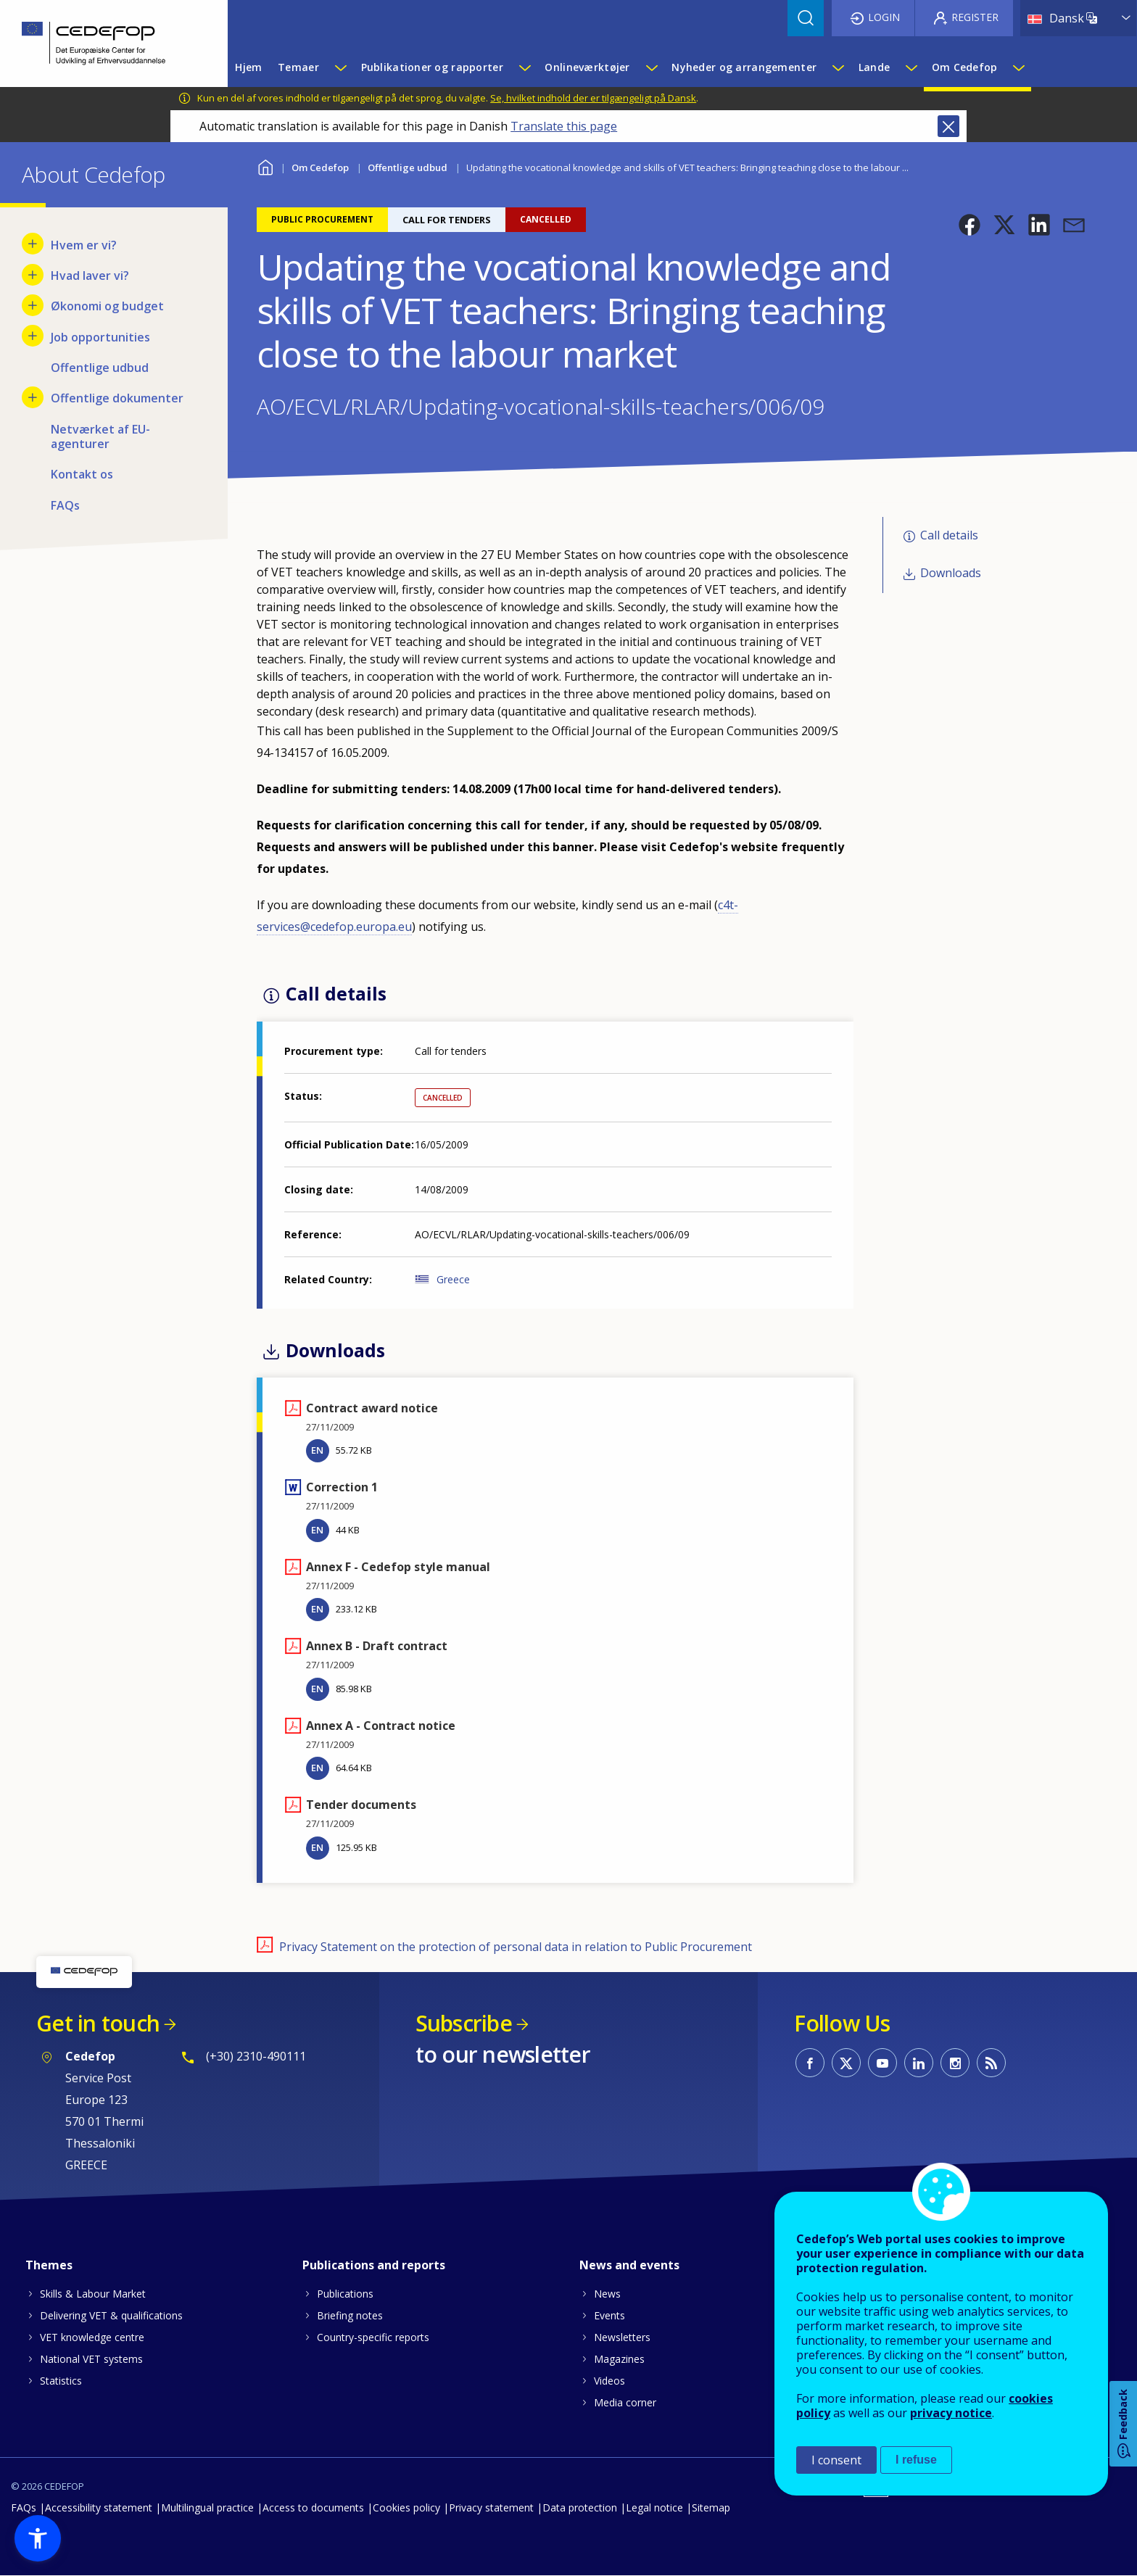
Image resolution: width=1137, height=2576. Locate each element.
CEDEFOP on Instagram (954, 2062)
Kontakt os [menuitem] (82, 474)
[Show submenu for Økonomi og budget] (33, 305)
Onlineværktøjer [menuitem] (587, 67)
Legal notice (654, 2507)
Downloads (950, 573)
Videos (609, 2380)
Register (975, 17)
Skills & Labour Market (93, 2293)
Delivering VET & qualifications (111, 2315)
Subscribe (463, 2023)
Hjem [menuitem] (248, 67)
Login (884, 17)
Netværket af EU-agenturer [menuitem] (100, 436)
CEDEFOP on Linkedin (918, 2062)
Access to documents (313, 2507)
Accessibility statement (98, 2507)
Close (948, 126)
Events (609, 2315)
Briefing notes (350, 2315)
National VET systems (91, 2359)
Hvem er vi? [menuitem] (84, 245)
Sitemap (711, 2507)
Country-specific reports (373, 2337)
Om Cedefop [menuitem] (965, 67)
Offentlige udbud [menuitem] (100, 368)
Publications (345, 2293)
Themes (49, 2265)
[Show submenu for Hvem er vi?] (33, 243)
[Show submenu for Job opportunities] (33, 336)
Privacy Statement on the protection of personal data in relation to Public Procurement (515, 1947)
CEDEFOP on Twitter (846, 2062)
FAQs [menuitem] (65, 505)
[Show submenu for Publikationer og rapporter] (524, 67)
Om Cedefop (320, 167)
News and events (629, 2265)
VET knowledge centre (92, 2337)
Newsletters (622, 2337)
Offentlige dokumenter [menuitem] (117, 398)
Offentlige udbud (407, 167)
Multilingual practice (207, 2507)
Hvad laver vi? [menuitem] (90, 275)
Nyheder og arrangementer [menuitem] (743, 67)
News (607, 2293)
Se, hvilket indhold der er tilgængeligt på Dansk (593, 97)
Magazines (619, 2359)
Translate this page (563, 126)
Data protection (579, 2507)
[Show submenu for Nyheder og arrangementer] (837, 67)
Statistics (61, 2380)
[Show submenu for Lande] (911, 67)
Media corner (625, 2402)
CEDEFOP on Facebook (809, 2062)
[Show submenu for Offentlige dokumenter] (33, 397)
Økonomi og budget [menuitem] (107, 306)
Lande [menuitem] (874, 67)
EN (317, 1450)
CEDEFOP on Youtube (882, 2062)
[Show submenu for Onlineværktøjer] (651, 67)
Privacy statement (491, 2507)
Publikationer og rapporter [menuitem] (432, 67)
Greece (453, 1279)
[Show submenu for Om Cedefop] (1018, 67)
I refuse (916, 2459)
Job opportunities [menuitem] (100, 337)
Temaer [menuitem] (298, 67)
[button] (969, 224)
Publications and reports (373, 2265)
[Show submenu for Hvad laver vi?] (33, 275)
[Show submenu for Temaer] (340, 67)
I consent (836, 2460)
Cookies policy (406, 2507)
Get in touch (98, 2023)
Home (266, 166)
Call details (949, 535)
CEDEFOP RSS (991, 2062)
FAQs (23, 2507)
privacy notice (951, 2413)
